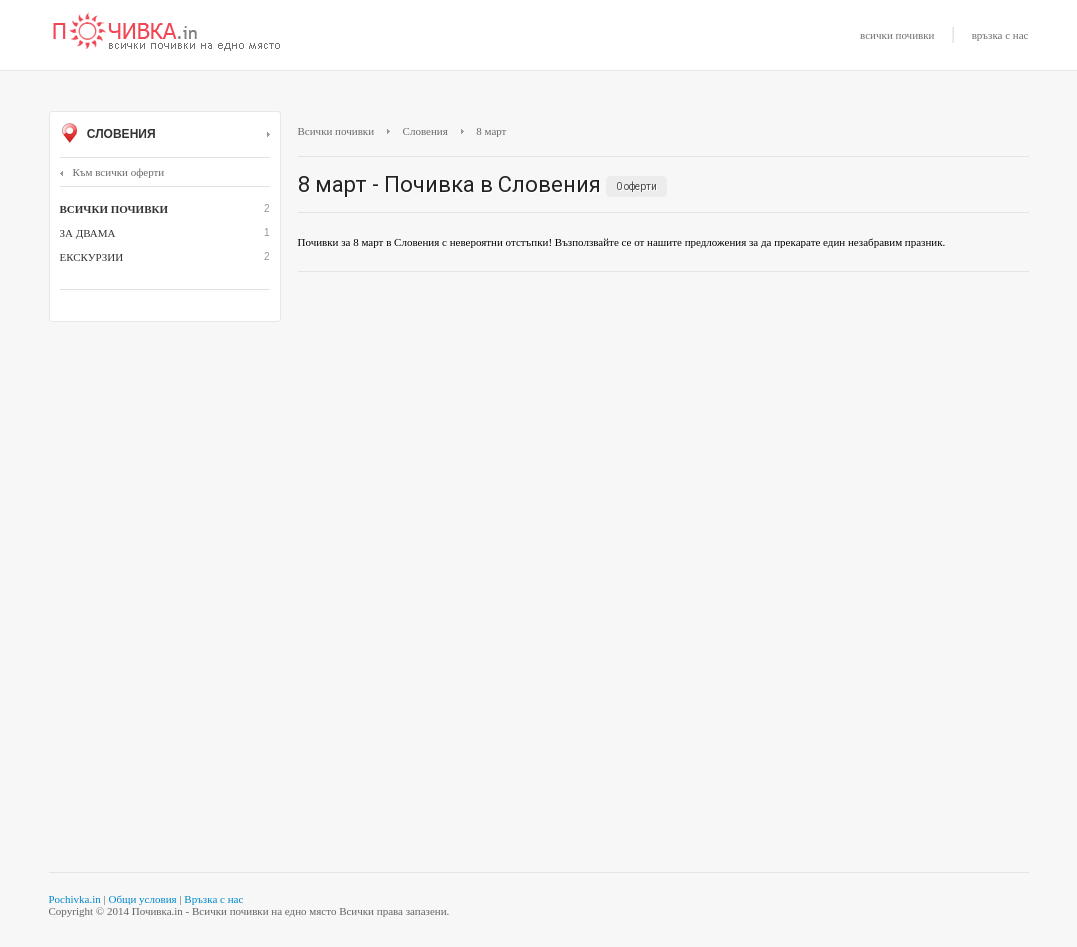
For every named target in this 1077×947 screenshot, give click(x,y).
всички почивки (897, 35)
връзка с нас (1000, 35)
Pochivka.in (75, 899)
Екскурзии (92, 257)
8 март (491, 131)
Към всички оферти (112, 172)
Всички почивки (336, 131)
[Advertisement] (663, 432)
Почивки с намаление (167, 33)
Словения (165, 135)
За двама (88, 233)
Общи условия (142, 899)
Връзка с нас (213, 899)
